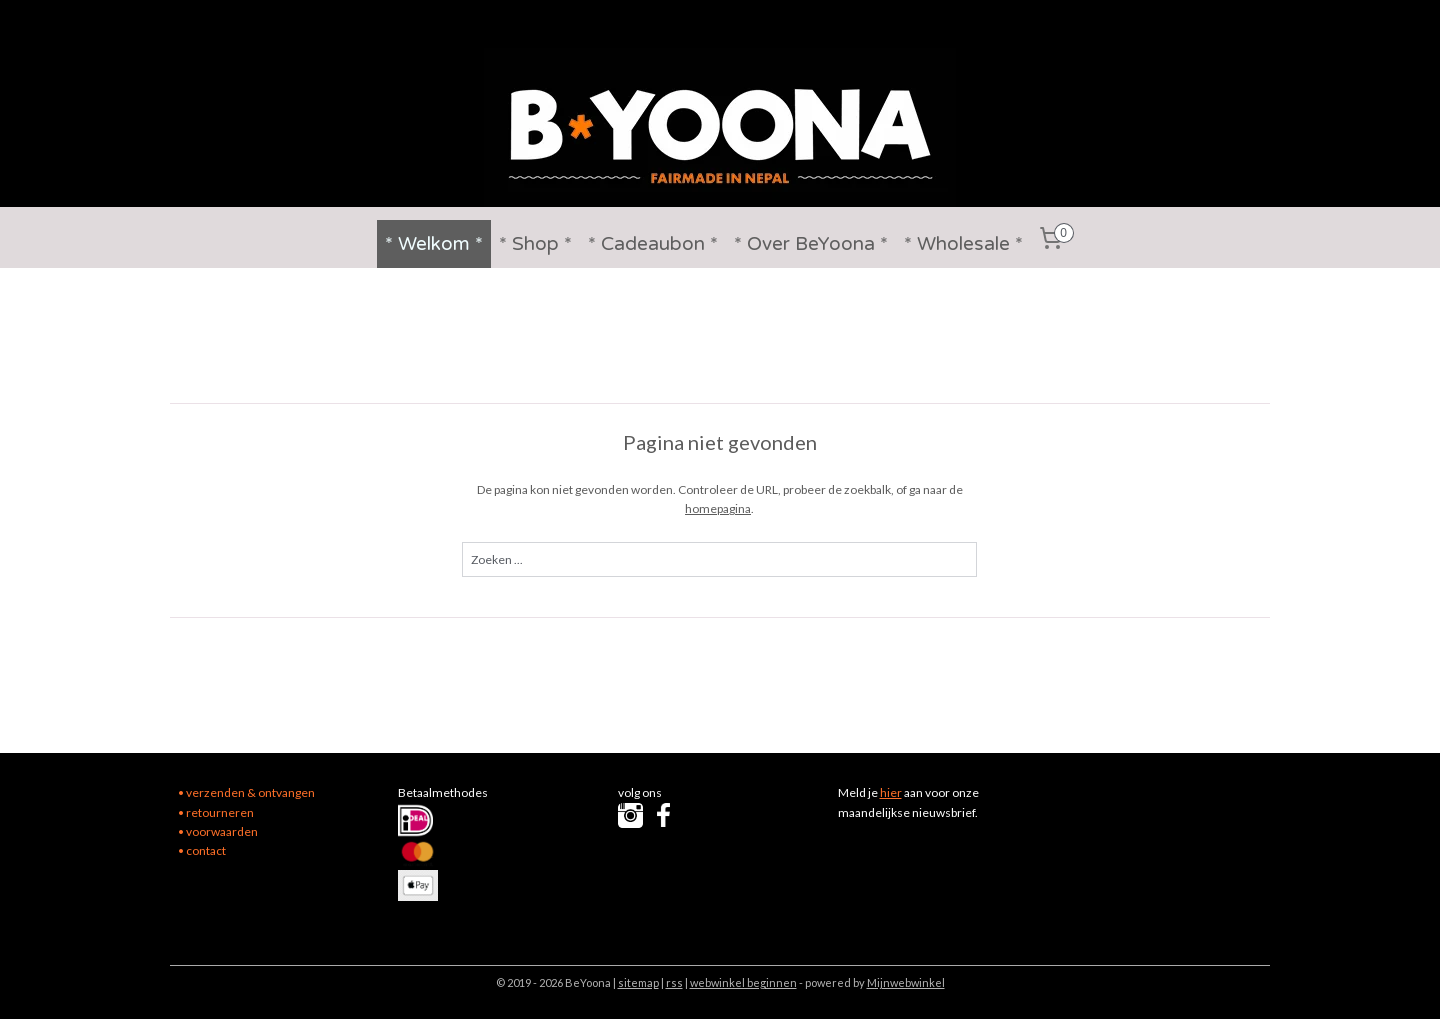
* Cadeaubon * (653, 244)
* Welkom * (434, 244)
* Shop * (535, 244)
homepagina (719, 508)
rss (674, 982)
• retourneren (216, 812)
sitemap (638, 982)
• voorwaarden (218, 831)
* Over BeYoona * (811, 244)
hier (891, 792)
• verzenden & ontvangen (246, 792)
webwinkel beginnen (743, 982)
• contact (202, 850)
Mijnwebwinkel (906, 982)
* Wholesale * (963, 244)
